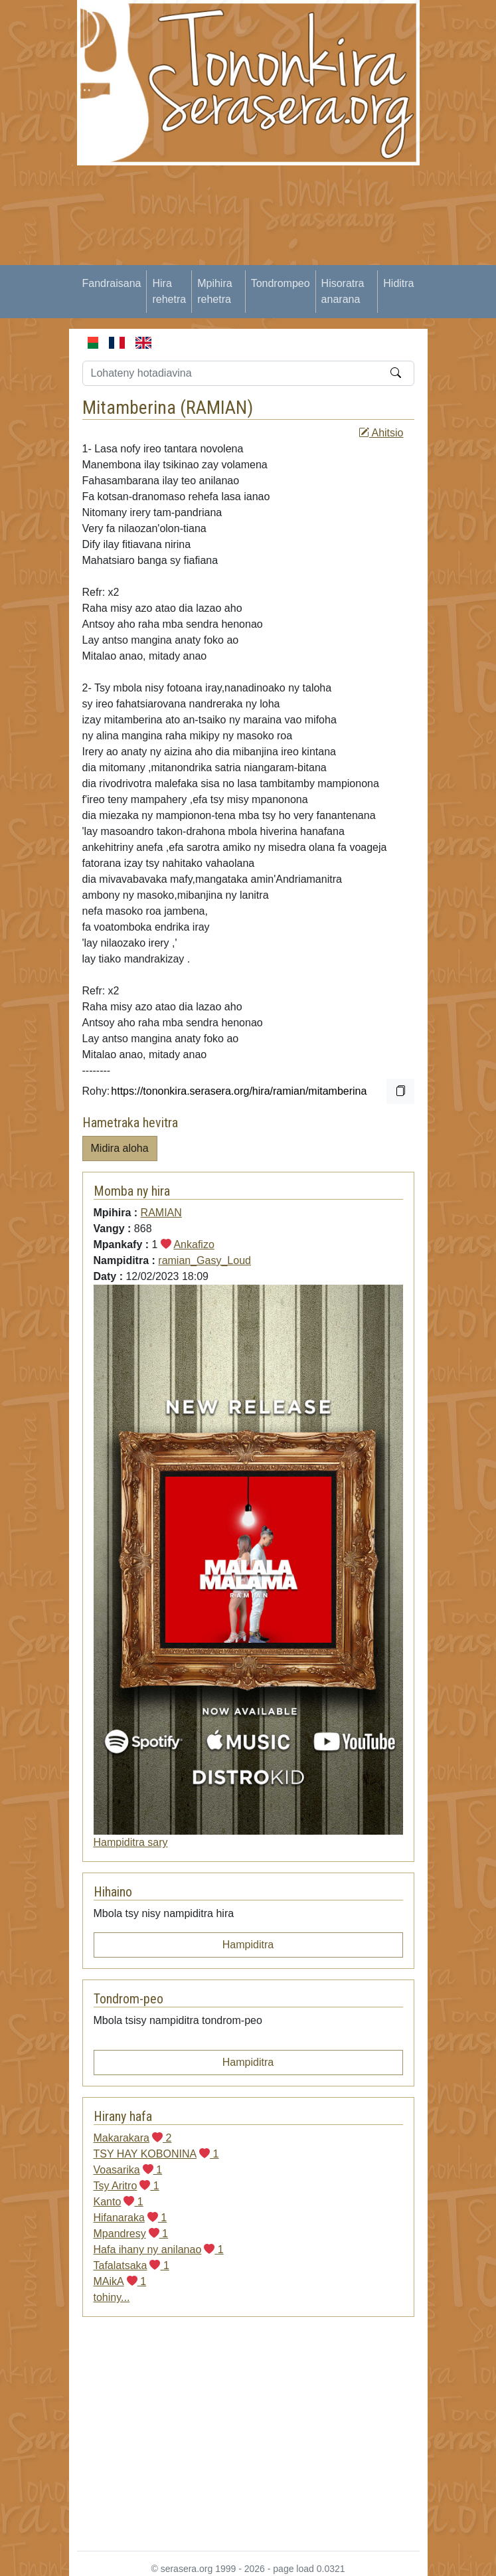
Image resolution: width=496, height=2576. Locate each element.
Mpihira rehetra (214, 291)
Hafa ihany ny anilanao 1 (159, 2249)
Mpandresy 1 (131, 2233)
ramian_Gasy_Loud (204, 1260)
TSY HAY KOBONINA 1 (156, 2154)
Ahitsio (381, 432)
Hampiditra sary (131, 1842)
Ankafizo (193, 1244)
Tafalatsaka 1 (131, 2265)
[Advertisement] (286, 258)
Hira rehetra (169, 291)
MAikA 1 (120, 2281)
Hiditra (398, 283)
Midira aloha (120, 1148)
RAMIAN (216, 407)
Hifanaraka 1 (130, 2217)
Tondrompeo (280, 283)
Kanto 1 (118, 2201)
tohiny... (112, 2297)
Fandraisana (111, 283)
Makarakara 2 (133, 2138)
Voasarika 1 (128, 2169)
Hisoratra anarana (343, 291)
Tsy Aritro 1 (126, 2185)
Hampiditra (248, 1944)
